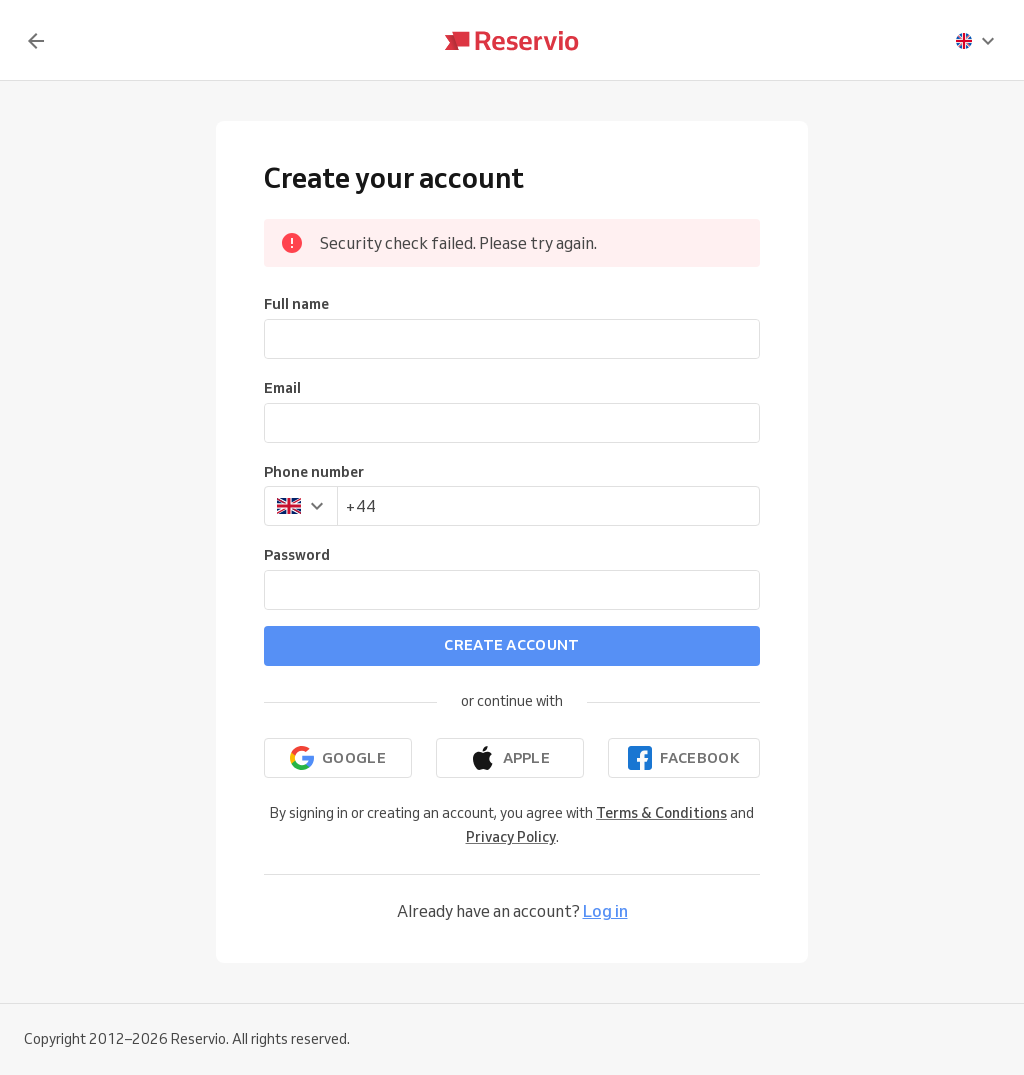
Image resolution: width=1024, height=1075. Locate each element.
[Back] (36, 41)
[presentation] (976, 41)
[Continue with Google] (338, 758)
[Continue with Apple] (510, 758)
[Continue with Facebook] (684, 758)
